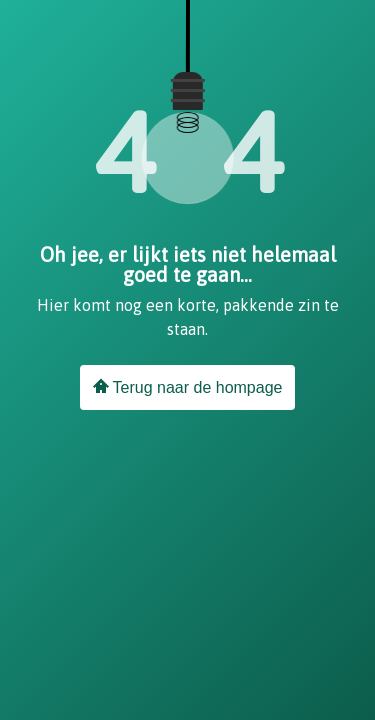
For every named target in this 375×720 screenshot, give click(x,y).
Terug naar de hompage (188, 387)
